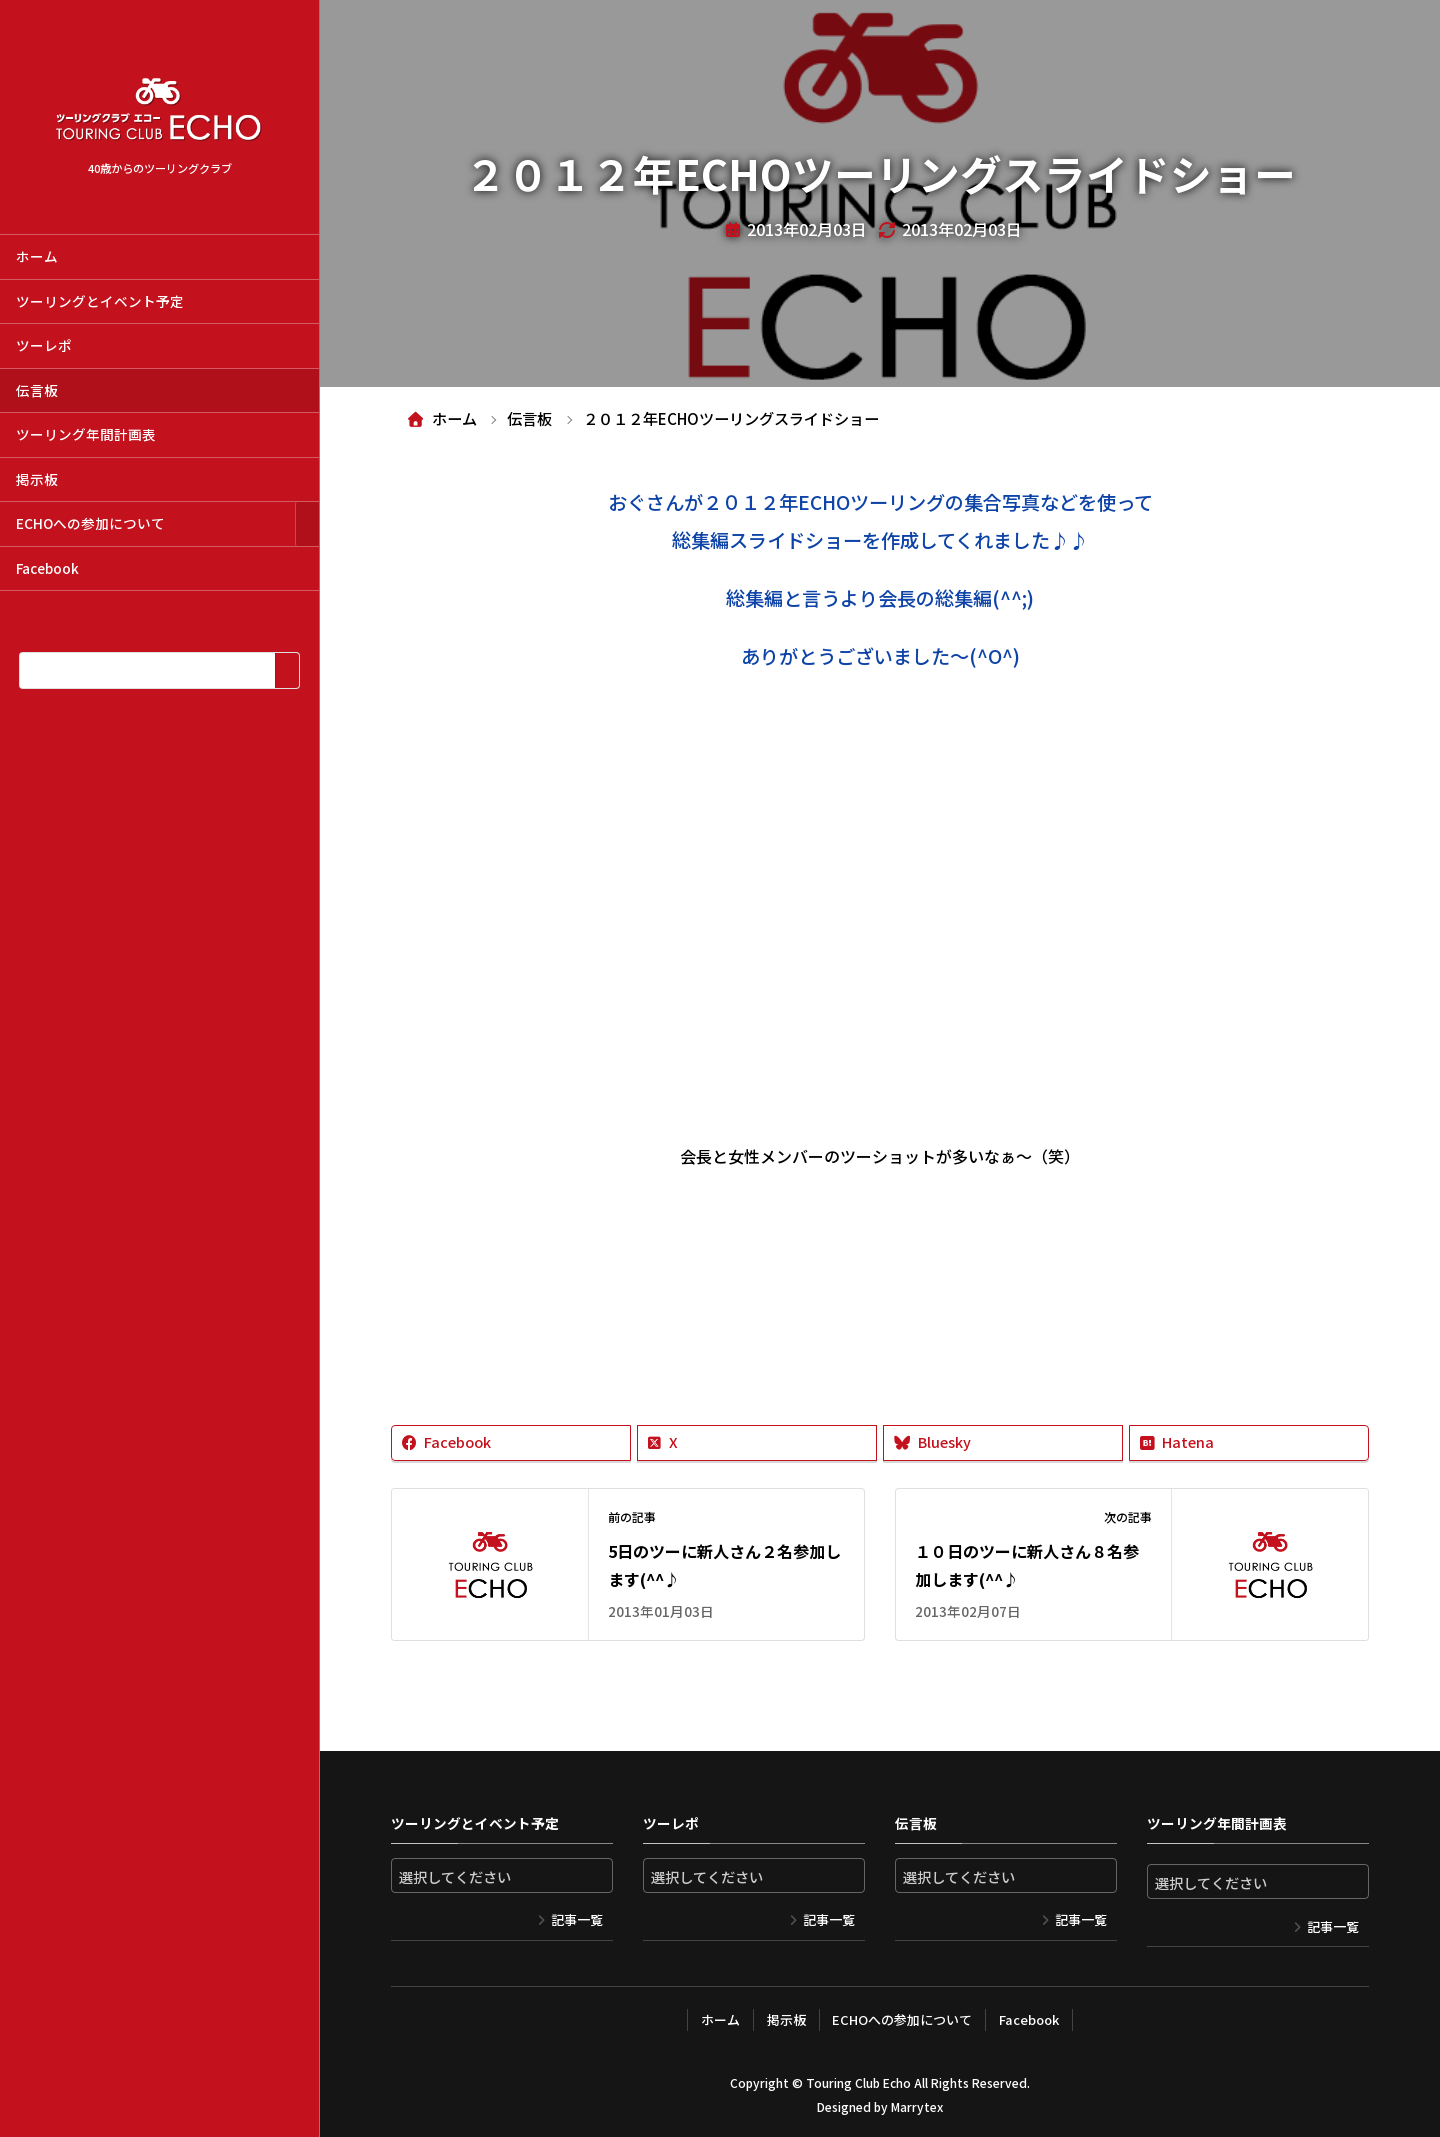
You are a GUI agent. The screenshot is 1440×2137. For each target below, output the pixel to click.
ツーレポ (44, 345)
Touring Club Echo (858, 2082)
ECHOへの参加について (90, 523)
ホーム (37, 256)
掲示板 (37, 479)
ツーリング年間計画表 (86, 434)
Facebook (47, 568)
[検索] (286, 670)
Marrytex (917, 2106)
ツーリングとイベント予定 (100, 301)
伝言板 (37, 390)
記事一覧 (577, 1919)
